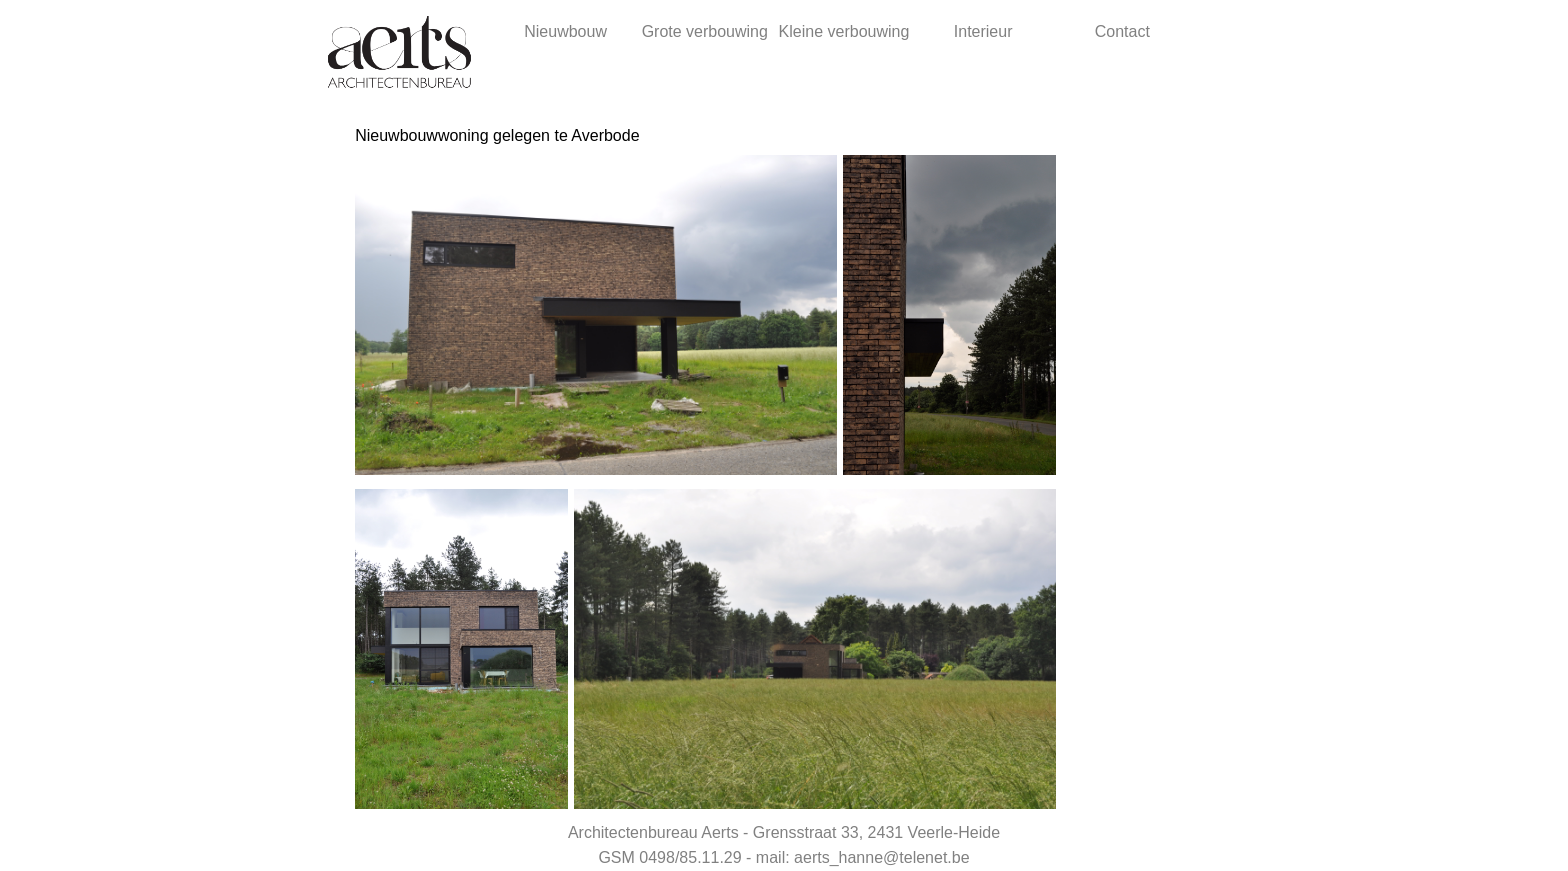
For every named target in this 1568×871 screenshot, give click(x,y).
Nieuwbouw (565, 31)
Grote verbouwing (705, 31)
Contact (1122, 31)
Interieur (983, 31)
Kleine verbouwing (844, 31)
